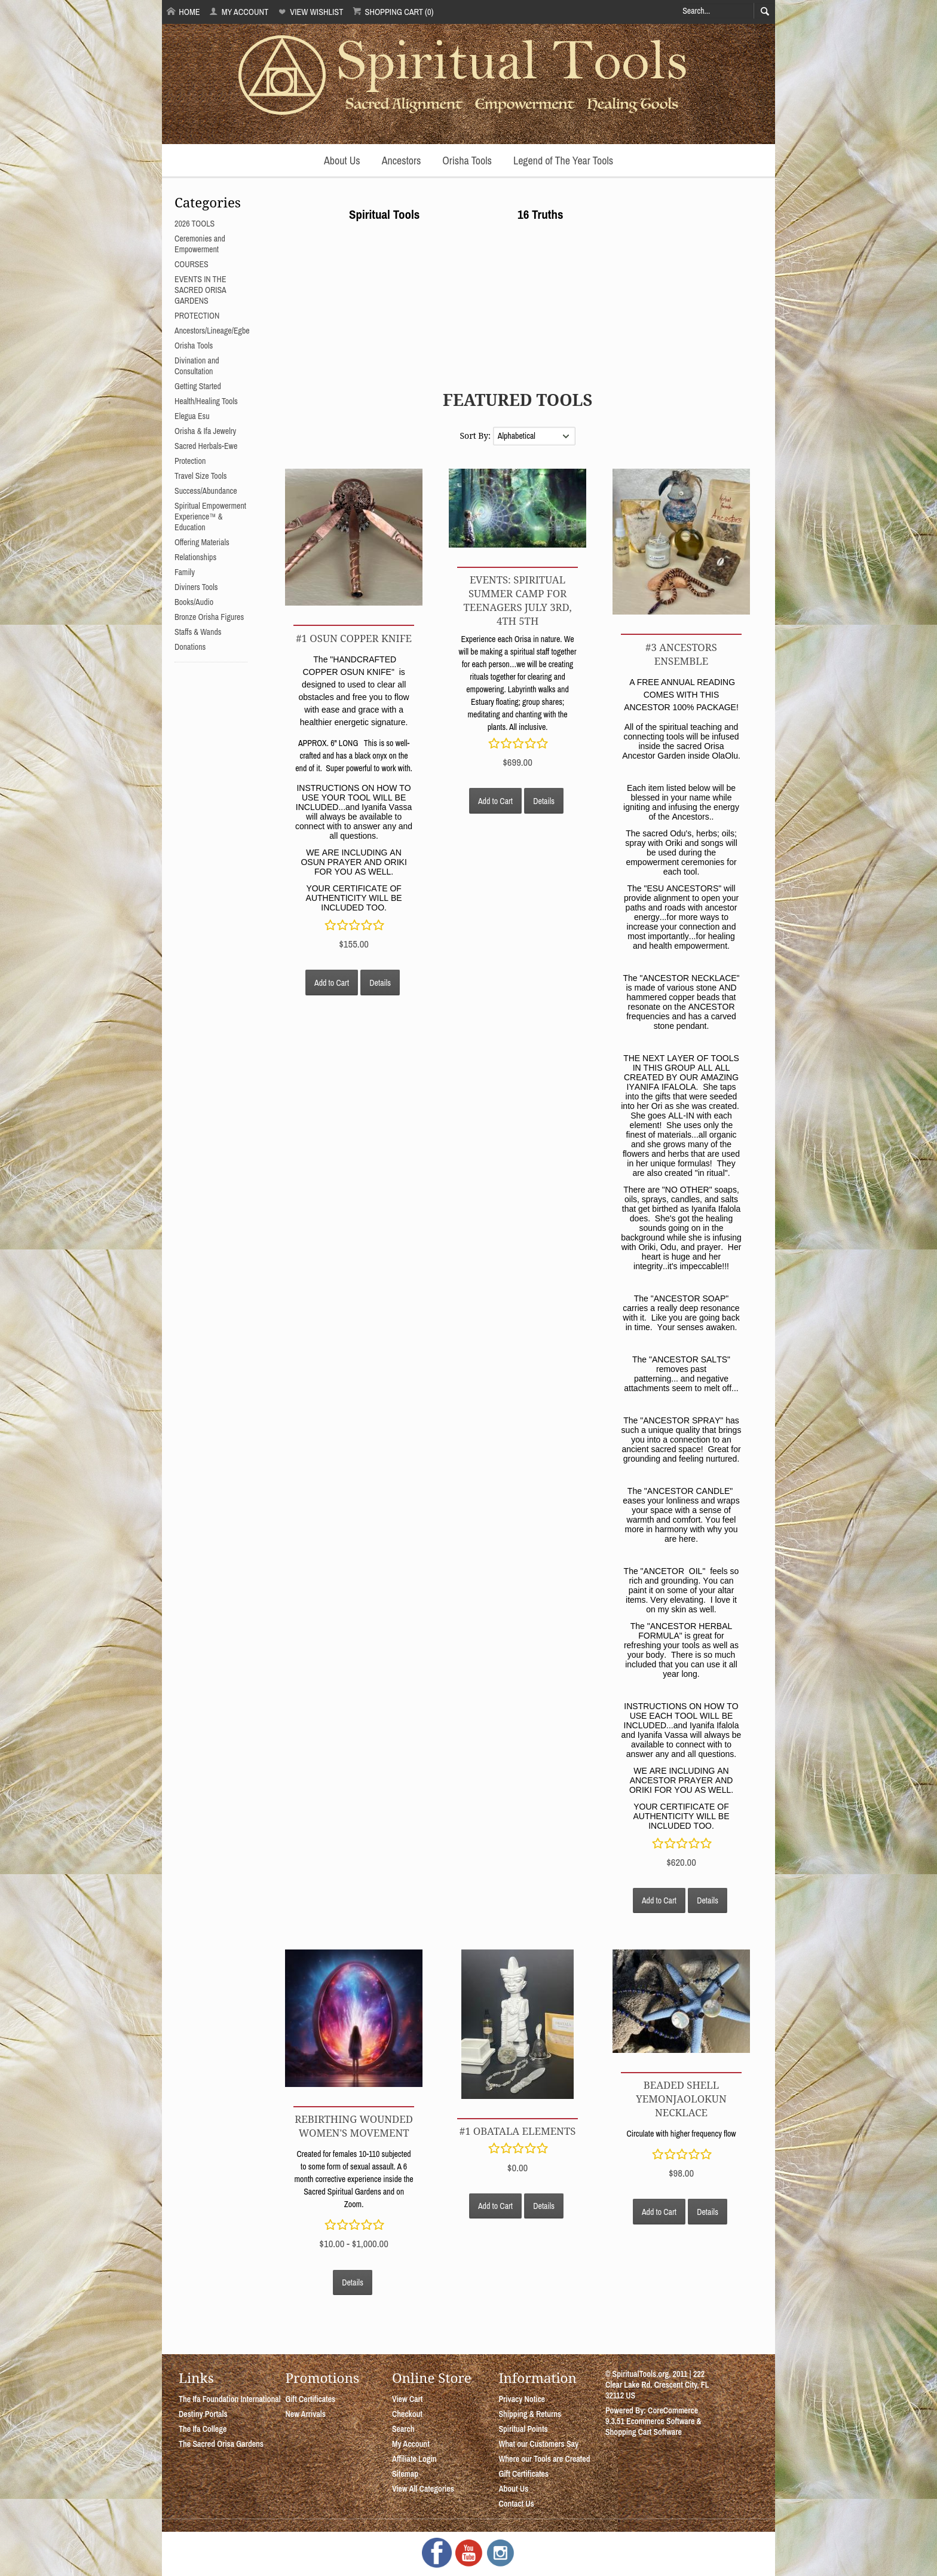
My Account (238, 11)
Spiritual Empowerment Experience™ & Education (210, 516)
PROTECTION (196, 315)
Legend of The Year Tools (563, 160)
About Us (342, 160)
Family (184, 572)
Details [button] (380, 982)
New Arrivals (305, 2414)
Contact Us (516, 2503)
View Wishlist (310, 11)
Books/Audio (193, 602)
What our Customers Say (538, 2444)
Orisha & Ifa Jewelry (205, 431)
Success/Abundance (205, 490)
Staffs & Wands (198, 632)
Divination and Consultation (196, 366)
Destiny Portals (203, 2414)
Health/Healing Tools (206, 401)
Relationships (195, 557)
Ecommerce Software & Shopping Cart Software (653, 2426)
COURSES (191, 264)
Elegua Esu (192, 416)
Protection (190, 461)
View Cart (407, 2399)
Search (403, 2429)
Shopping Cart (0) (393, 11)
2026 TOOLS (194, 223)
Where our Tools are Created (544, 2458)
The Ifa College (202, 2429)
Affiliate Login (414, 2458)
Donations (190, 646)
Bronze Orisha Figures (209, 617)
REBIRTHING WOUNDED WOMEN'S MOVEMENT (354, 2126)
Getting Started (197, 386)
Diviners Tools (196, 587)
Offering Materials (201, 542)
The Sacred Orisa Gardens (221, 2444)
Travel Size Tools (200, 475)
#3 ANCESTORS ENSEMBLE (681, 654)
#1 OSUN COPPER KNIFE (354, 638)
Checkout (407, 2414)
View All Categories (423, 2488)
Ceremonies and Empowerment (199, 244)
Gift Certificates (310, 2399)
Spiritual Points (522, 2429)
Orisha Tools (467, 160)
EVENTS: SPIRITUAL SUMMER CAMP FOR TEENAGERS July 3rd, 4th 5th (517, 600)
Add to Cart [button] (331, 982)
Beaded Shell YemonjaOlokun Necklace (681, 2098)
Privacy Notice (521, 2399)
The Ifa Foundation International (230, 2399)
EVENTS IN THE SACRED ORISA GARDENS (200, 290)
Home (183, 11)
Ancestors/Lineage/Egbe (212, 330)
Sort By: (476, 435)
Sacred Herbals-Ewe (205, 446)
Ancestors (401, 160)
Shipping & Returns (529, 2414)
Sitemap (405, 2473)
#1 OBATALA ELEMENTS (518, 2131)
